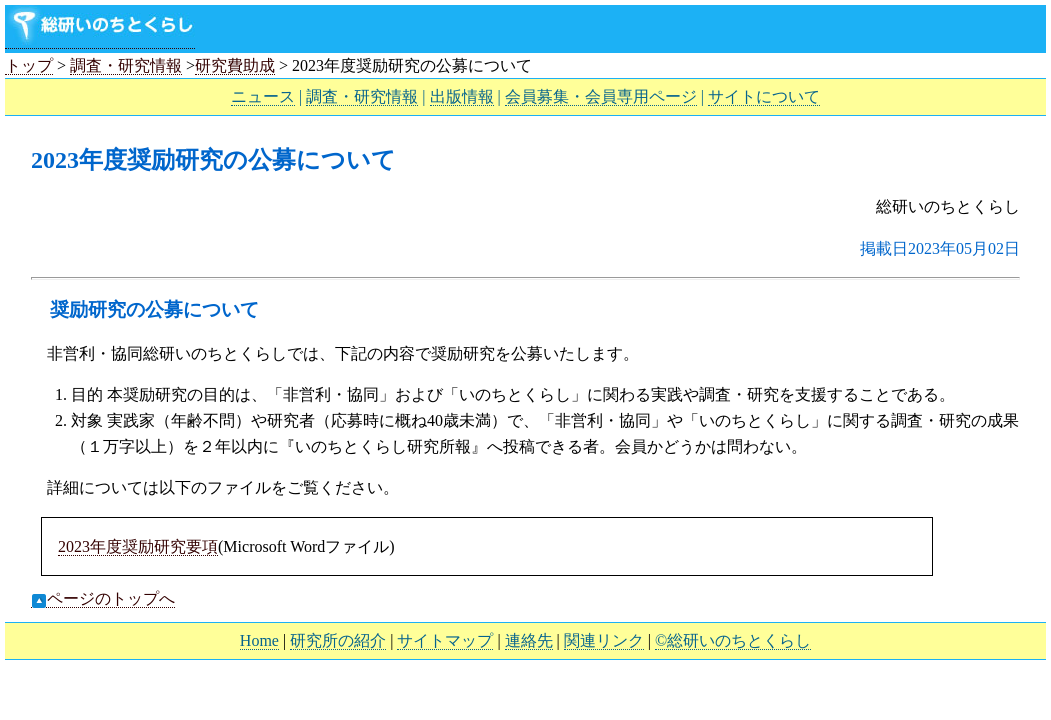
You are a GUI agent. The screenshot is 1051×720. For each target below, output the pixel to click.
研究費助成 (235, 65)
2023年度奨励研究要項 (138, 546)
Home (259, 640)
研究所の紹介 (338, 640)
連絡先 (529, 640)
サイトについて (764, 96)
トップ (29, 65)
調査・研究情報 (126, 65)
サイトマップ (445, 640)
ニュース (263, 96)
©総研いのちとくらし (733, 640)
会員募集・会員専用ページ (601, 96)
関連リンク (604, 640)
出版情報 (462, 96)
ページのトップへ (103, 599)
